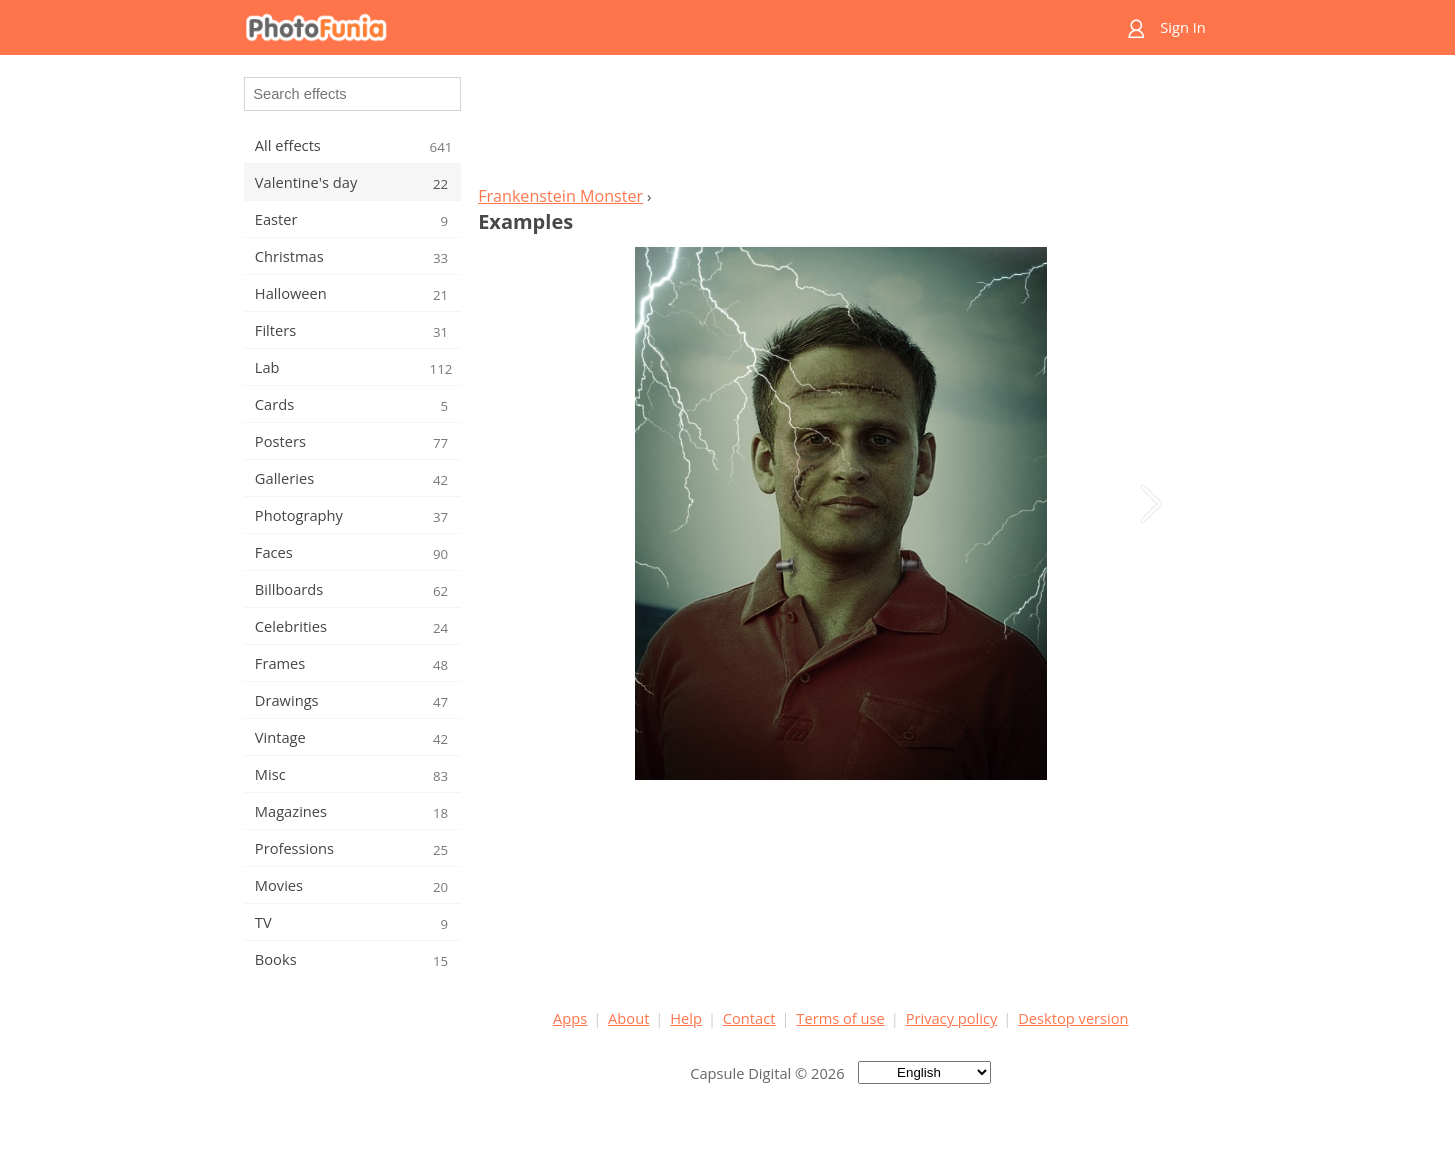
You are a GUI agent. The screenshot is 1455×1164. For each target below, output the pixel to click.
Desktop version (1073, 1018)
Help (686, 1018)
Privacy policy (952, 1018)
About (628, 1018)
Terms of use (840, 1018)
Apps (570, 1018)
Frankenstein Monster (560, 196)
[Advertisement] (841, 126)
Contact (749, 1018)
